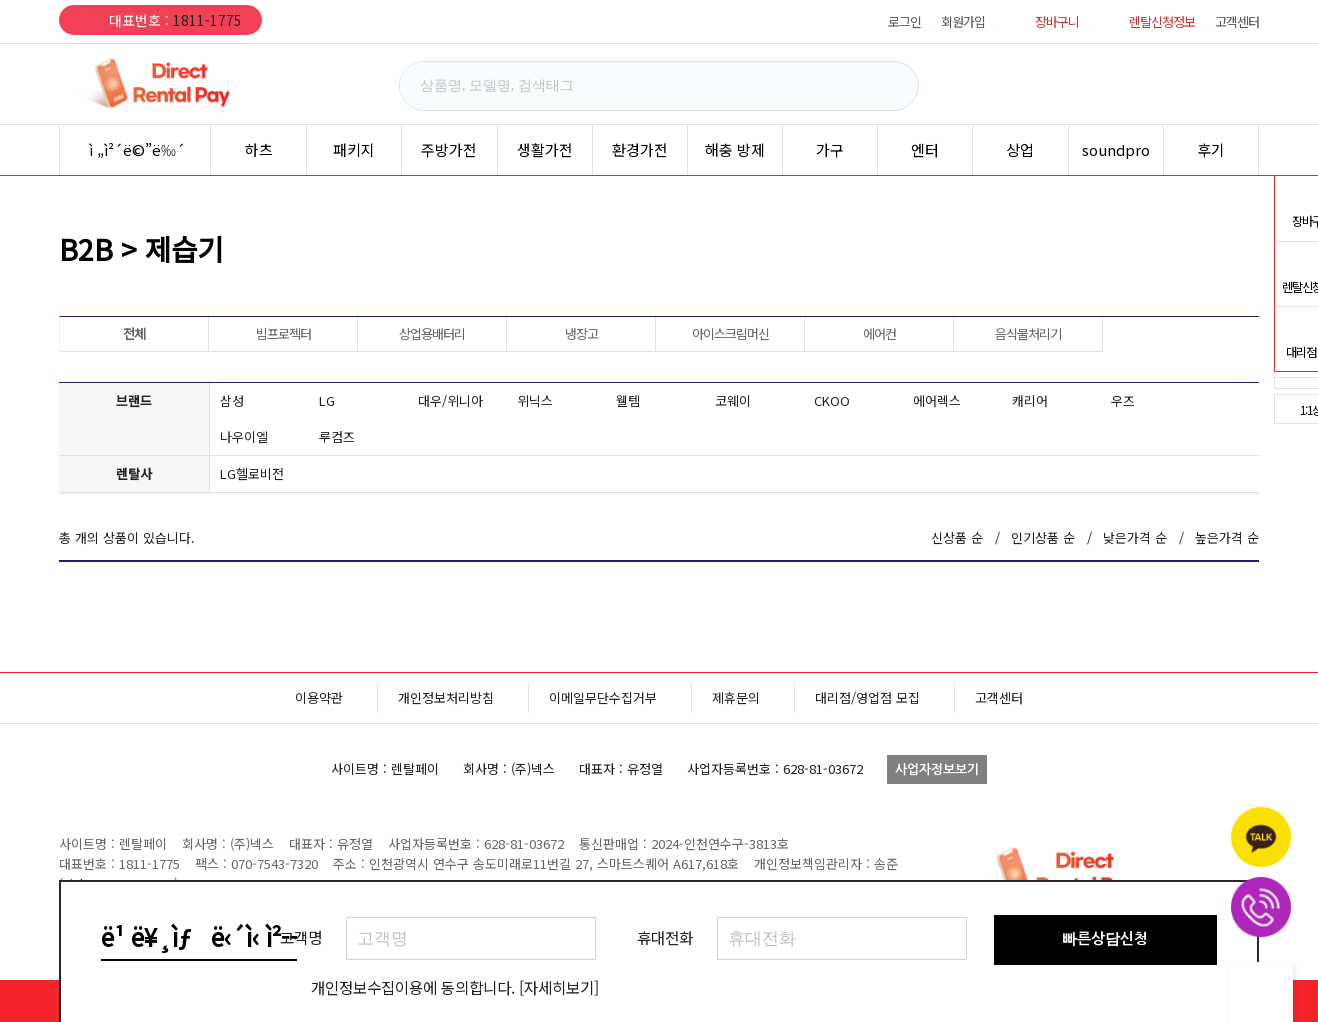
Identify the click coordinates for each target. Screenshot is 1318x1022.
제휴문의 (736, 697)
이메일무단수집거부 (603, 697)
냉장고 (581, 333)
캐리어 (1030, 400)
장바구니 (1057, 21)
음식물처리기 (1028, 333)
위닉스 (535, 400)
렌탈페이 (179, 84)
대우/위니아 (450, 400)
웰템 (628, 400)
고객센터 (1237, 21)
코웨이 (733, 400)
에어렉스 (937, 400)
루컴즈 (337, 436)
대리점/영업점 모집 (867, 697)
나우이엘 (244, 436)
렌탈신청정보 (1162, 21)
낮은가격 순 (1135, 537)
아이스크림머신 (730, 333)
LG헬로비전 (252, 473)
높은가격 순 (1227, 537)
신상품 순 (957, 537)
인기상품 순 (1043, 537)
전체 (134, 333)
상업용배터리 (432, 333)
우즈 (1123, 400)
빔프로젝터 (283, 333)
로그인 (904, 21)
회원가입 (963, 21)
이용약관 (319, 697)
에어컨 (879, 333)
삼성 (232, 400)
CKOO (832, 400)
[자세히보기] (559, 987)
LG (327, 400)
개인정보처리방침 (446, 697)
